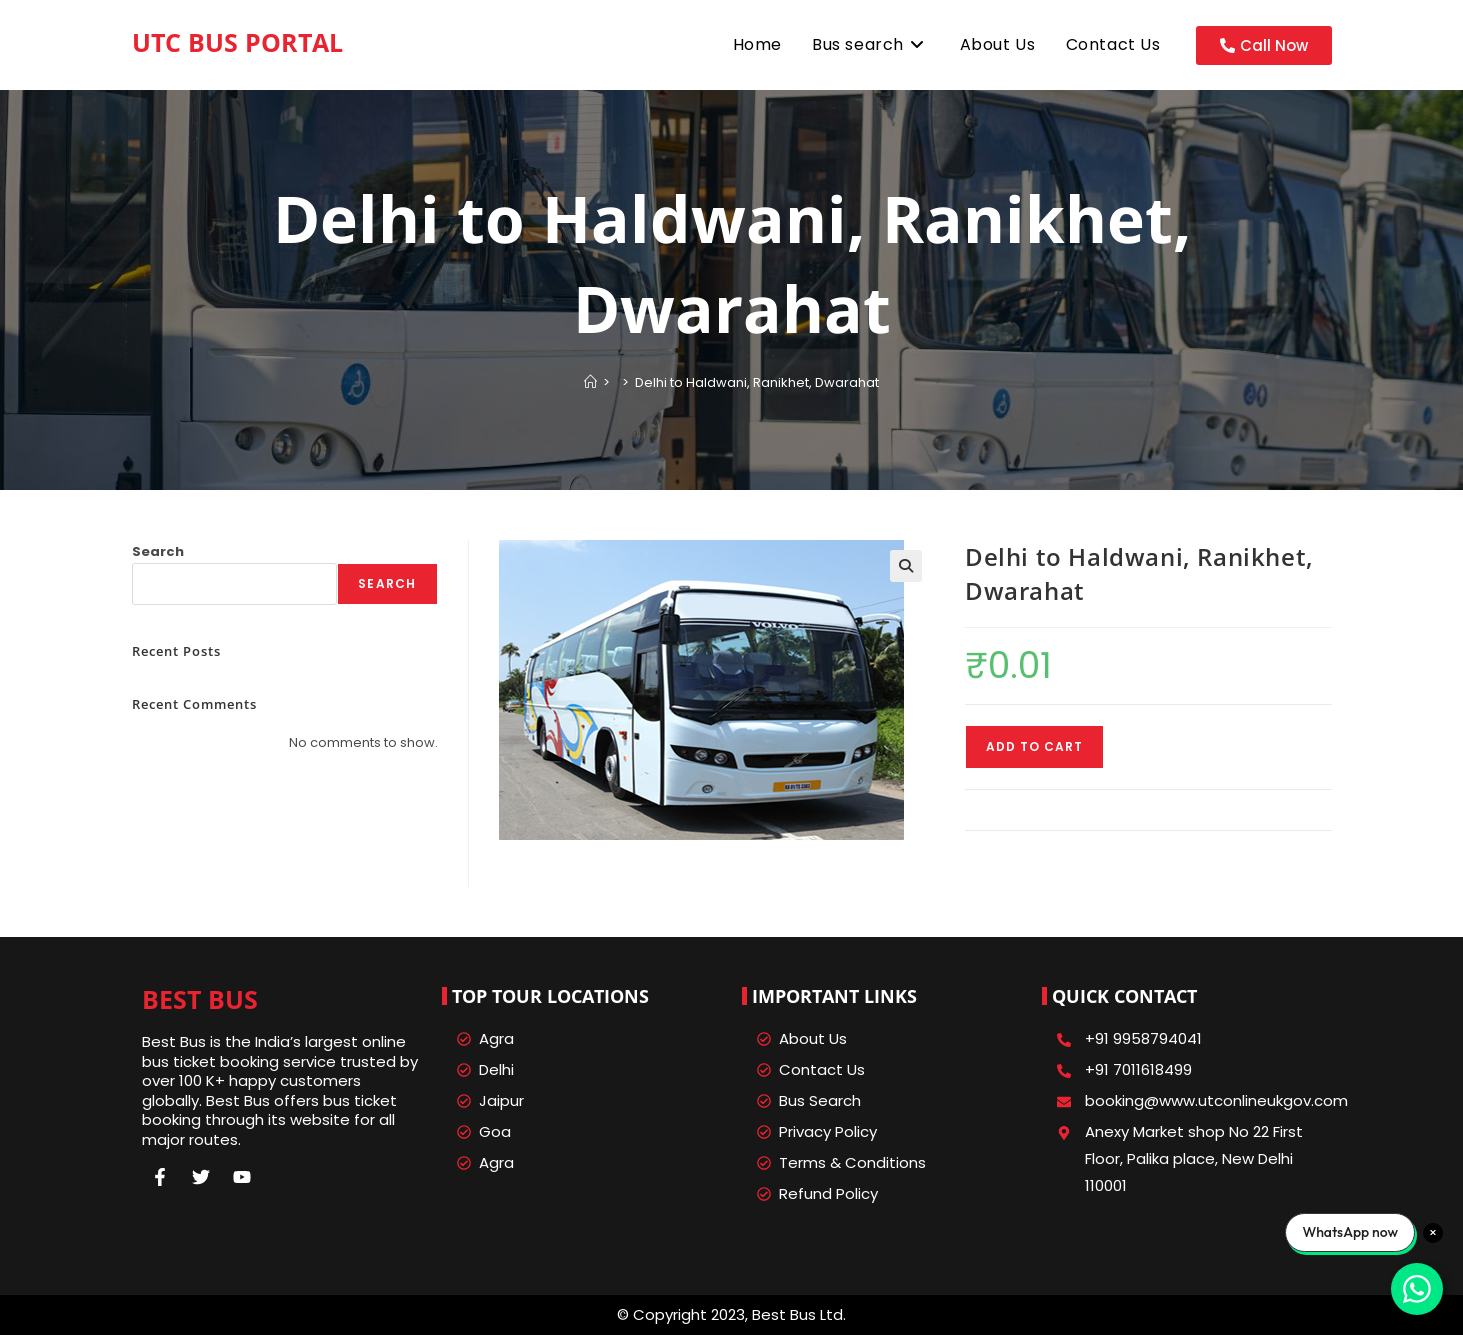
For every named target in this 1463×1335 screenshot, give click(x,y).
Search (158, 551)
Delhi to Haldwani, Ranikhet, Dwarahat (757, 382)
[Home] (590, 382)
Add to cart (1034, 746)
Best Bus (200, 999)
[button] (906, 566)
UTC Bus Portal (237, 42)
